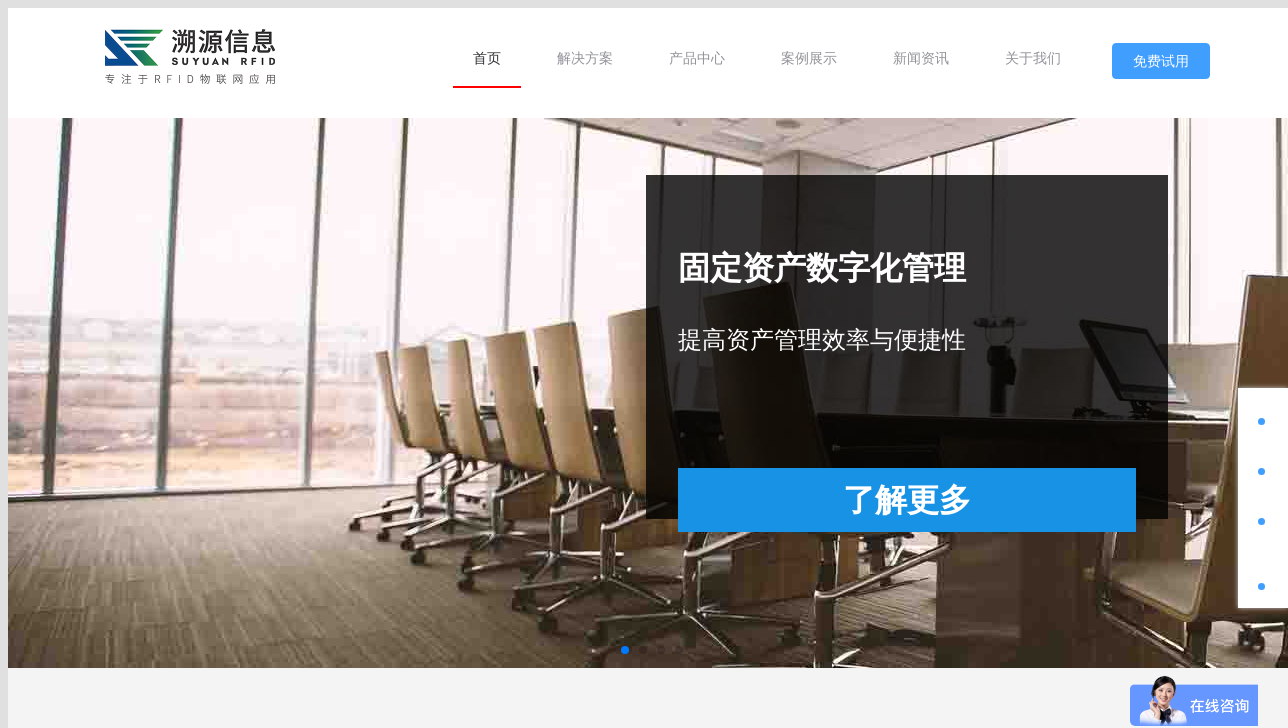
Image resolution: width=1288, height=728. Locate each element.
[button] (625, 650)
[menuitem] (487, 58)
